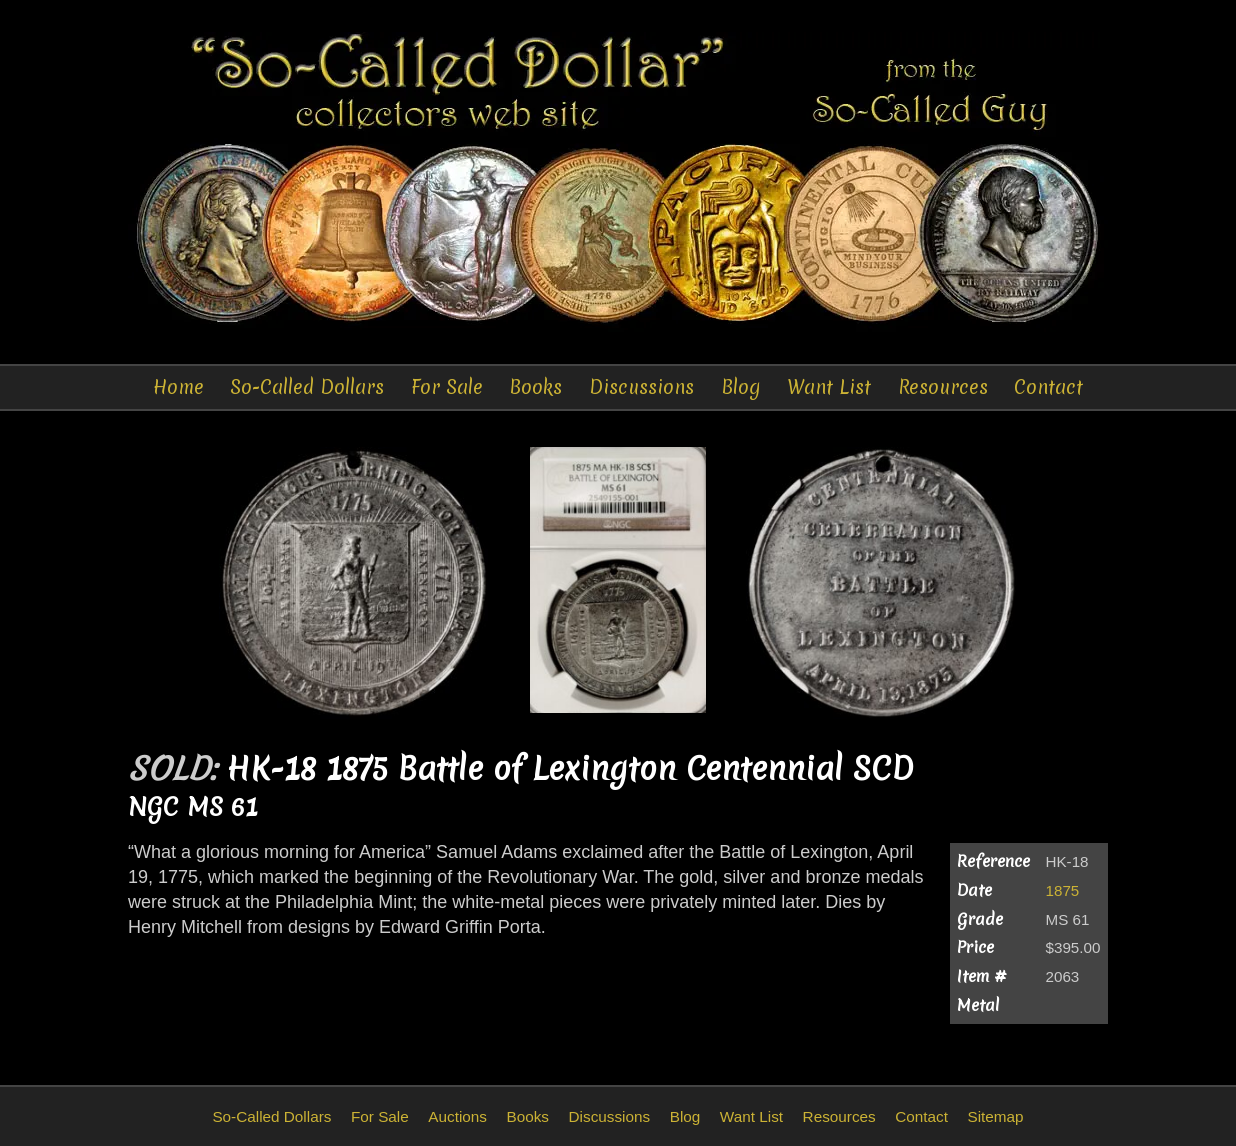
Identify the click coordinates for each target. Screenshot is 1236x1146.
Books (535, 387)
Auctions (457, 1116)
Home (178, 387)
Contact (1048, 387)
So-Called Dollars (307, 387)
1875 (1063, 890)
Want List (829, 387)
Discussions (641, 387)
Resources (943, 387)
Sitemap (995, 1116)
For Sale (447, 387)
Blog (741, 387)
